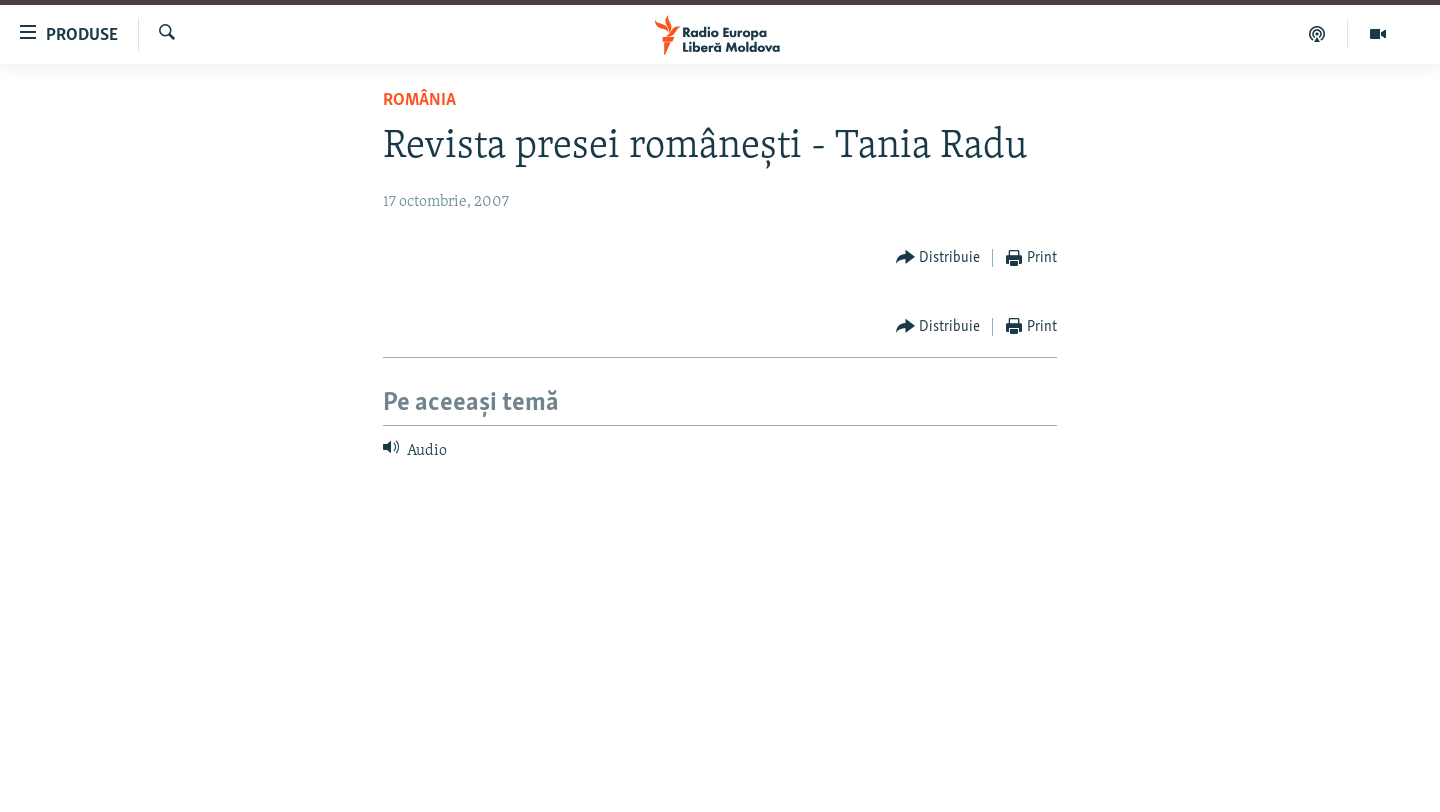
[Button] (938, 258)
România (419, 100)
